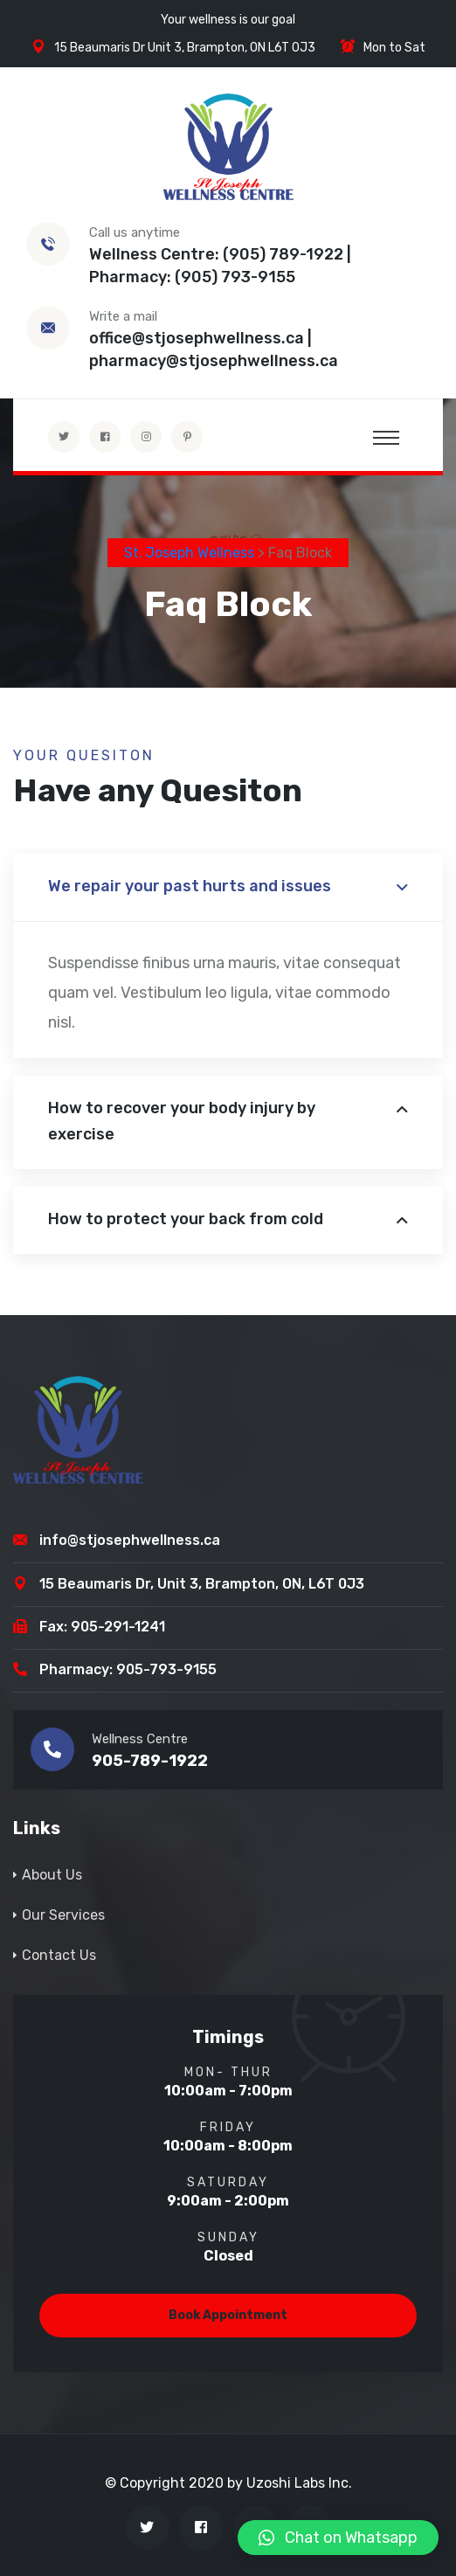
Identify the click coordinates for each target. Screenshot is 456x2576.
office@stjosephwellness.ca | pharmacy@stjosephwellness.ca (213, 349)
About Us (52, 1874)
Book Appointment (228, 2315)
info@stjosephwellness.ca (129, 1540)
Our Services (63, 1915)
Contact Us (59, 1955)
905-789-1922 (150, 1760)
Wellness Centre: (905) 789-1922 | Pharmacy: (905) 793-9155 (220, 266)
